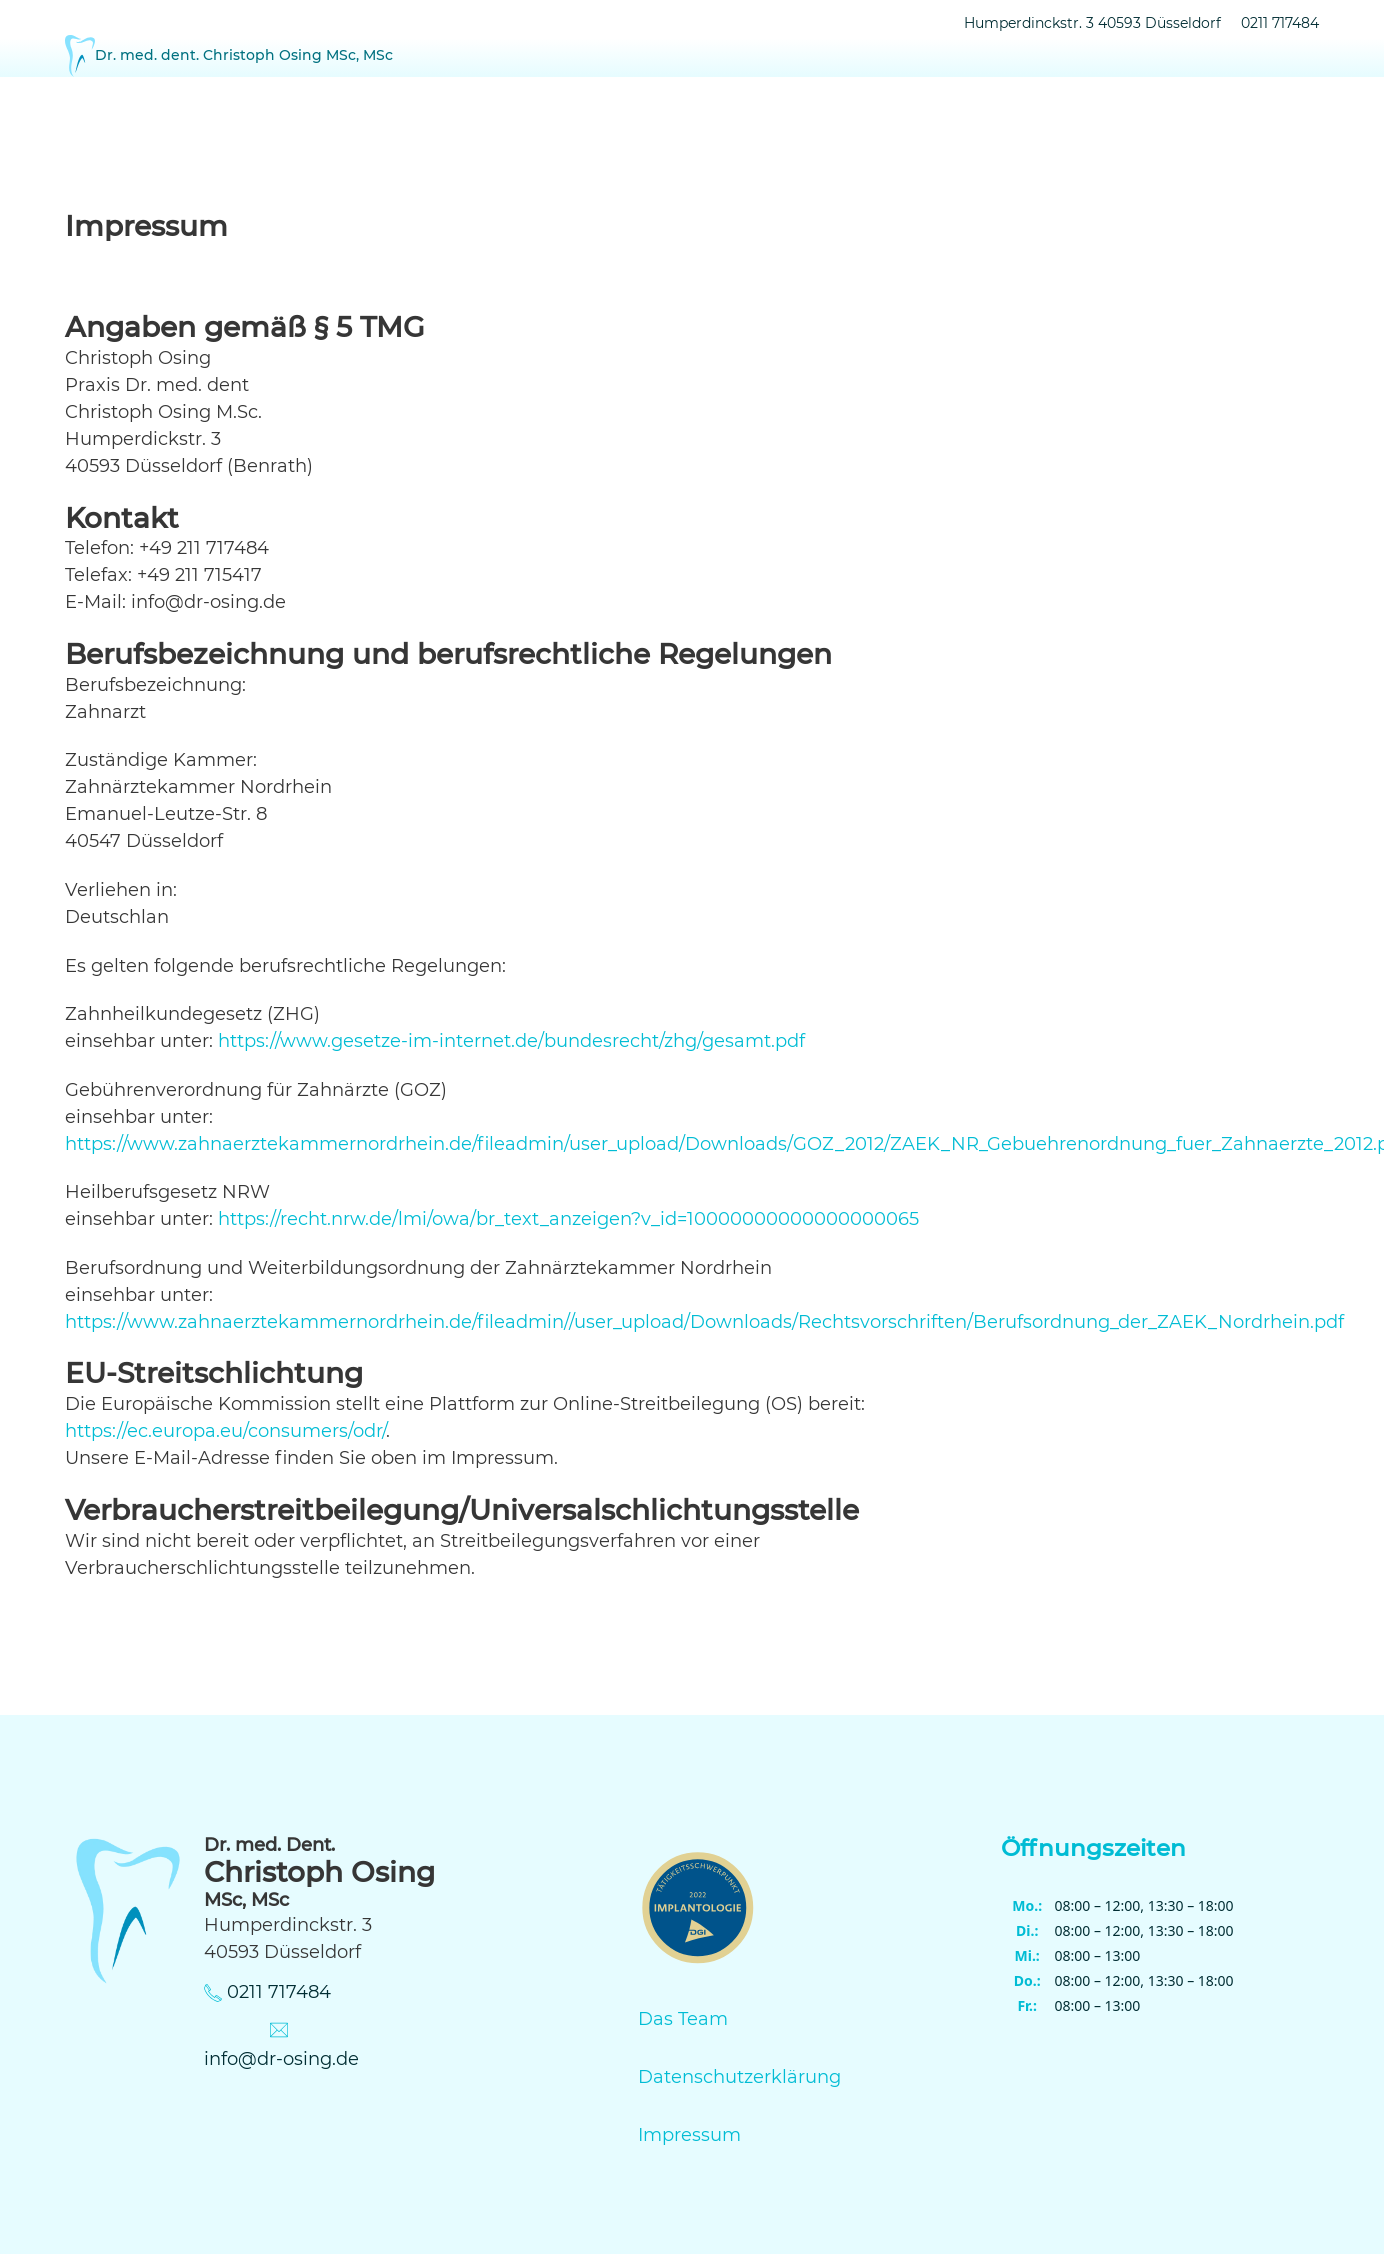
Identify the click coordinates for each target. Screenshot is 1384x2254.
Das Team (683, 2019)
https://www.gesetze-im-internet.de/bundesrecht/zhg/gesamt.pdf (511, 1041)
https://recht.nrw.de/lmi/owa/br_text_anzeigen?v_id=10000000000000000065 (568, 1219)
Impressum (689, 2135)
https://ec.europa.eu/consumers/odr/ (225, 1431)
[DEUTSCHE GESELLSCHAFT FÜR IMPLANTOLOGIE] (698, 1911)
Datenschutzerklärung (739, 2077)
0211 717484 (1280, 23)
